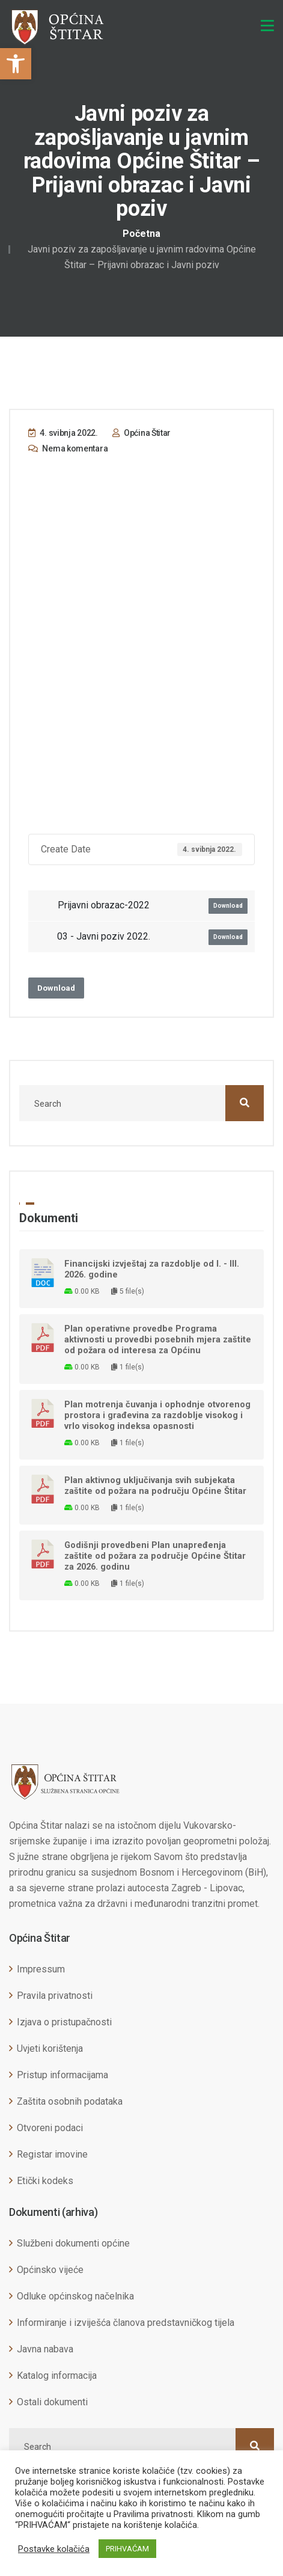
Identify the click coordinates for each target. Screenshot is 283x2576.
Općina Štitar (141, 433)
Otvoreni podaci (50, 2128)
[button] (15, 63)
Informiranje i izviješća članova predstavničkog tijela (125, 2322)
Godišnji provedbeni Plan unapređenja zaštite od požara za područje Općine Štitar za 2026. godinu (155, 1556)
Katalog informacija (57, 2375)
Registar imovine (52, 2154)
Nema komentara (68, 448)
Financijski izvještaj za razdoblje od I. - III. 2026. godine (151, 1269)
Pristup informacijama (62, 2075)
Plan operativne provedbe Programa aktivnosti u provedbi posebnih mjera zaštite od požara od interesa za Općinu (157, 1339)
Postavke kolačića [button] (54, 2549)
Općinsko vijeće (50, 2269)
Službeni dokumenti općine (73, 2243)
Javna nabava (45, 2349)
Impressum (41, 1969)
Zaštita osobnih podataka (70, 2101)
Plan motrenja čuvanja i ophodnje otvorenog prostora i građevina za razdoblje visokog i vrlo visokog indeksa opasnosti (157, 1415)
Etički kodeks (45, 2180)
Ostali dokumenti (52, 2402)
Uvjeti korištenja (50, 2048)
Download (228, 905)
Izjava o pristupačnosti (64, 2022)
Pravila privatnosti (55, 1995)
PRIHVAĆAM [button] (127, 2548)
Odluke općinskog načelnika (75, 2296)
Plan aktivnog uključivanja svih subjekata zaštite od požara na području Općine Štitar (155, 1485)
